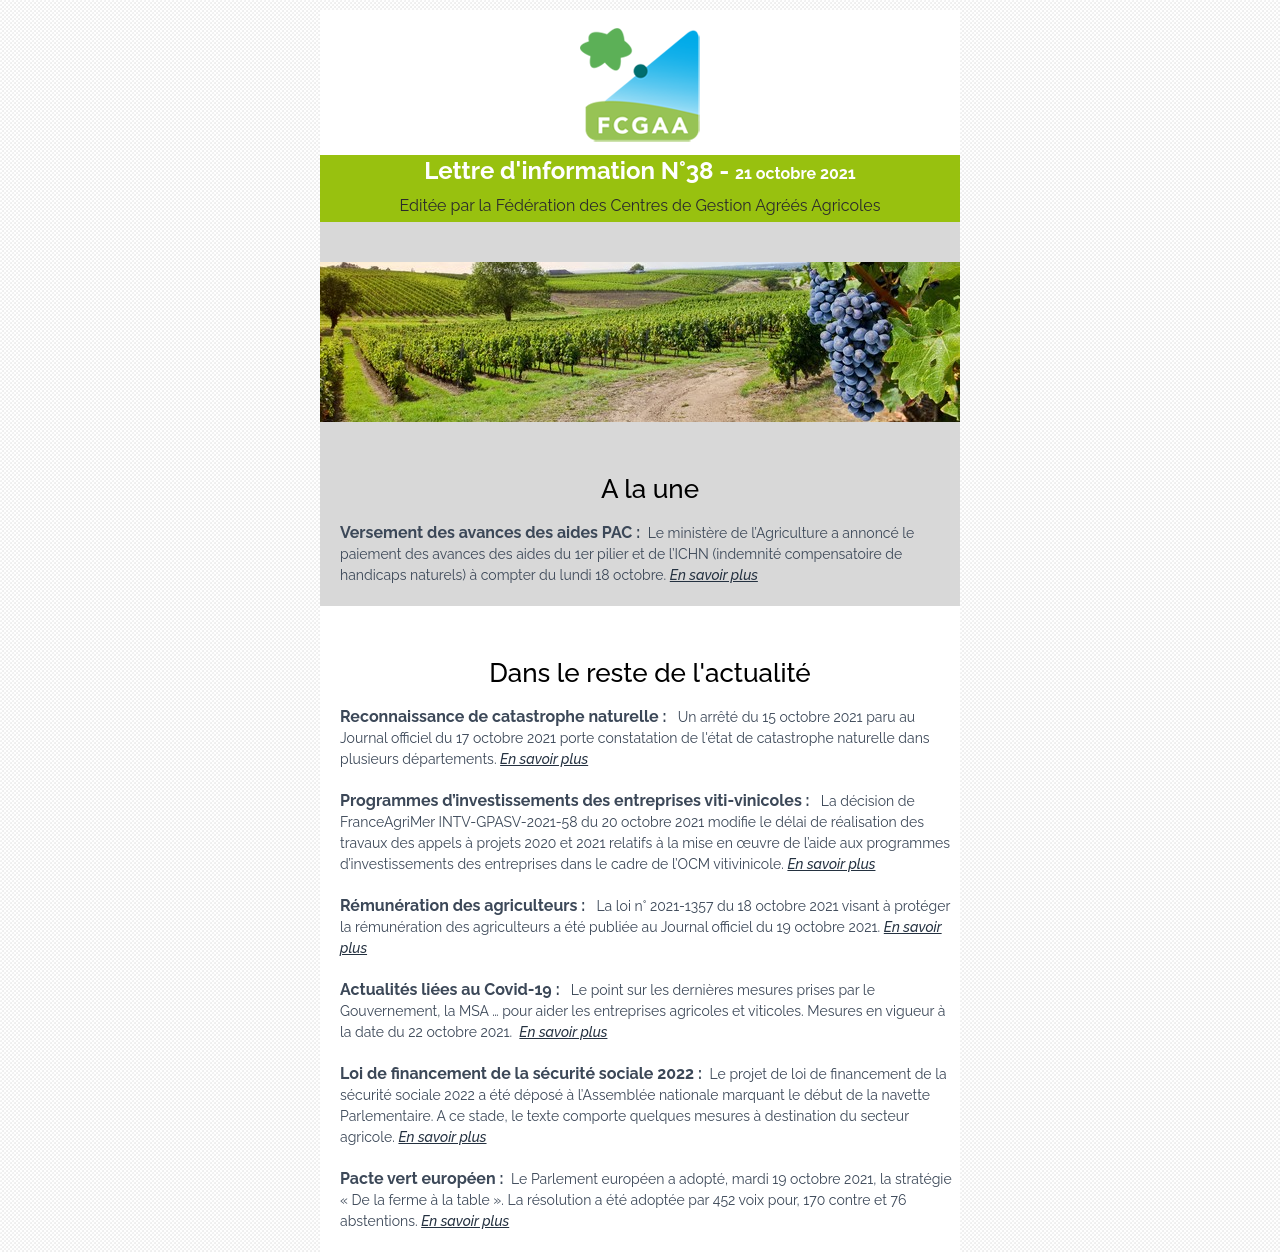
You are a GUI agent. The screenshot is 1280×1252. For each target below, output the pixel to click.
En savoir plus (714, 575)
